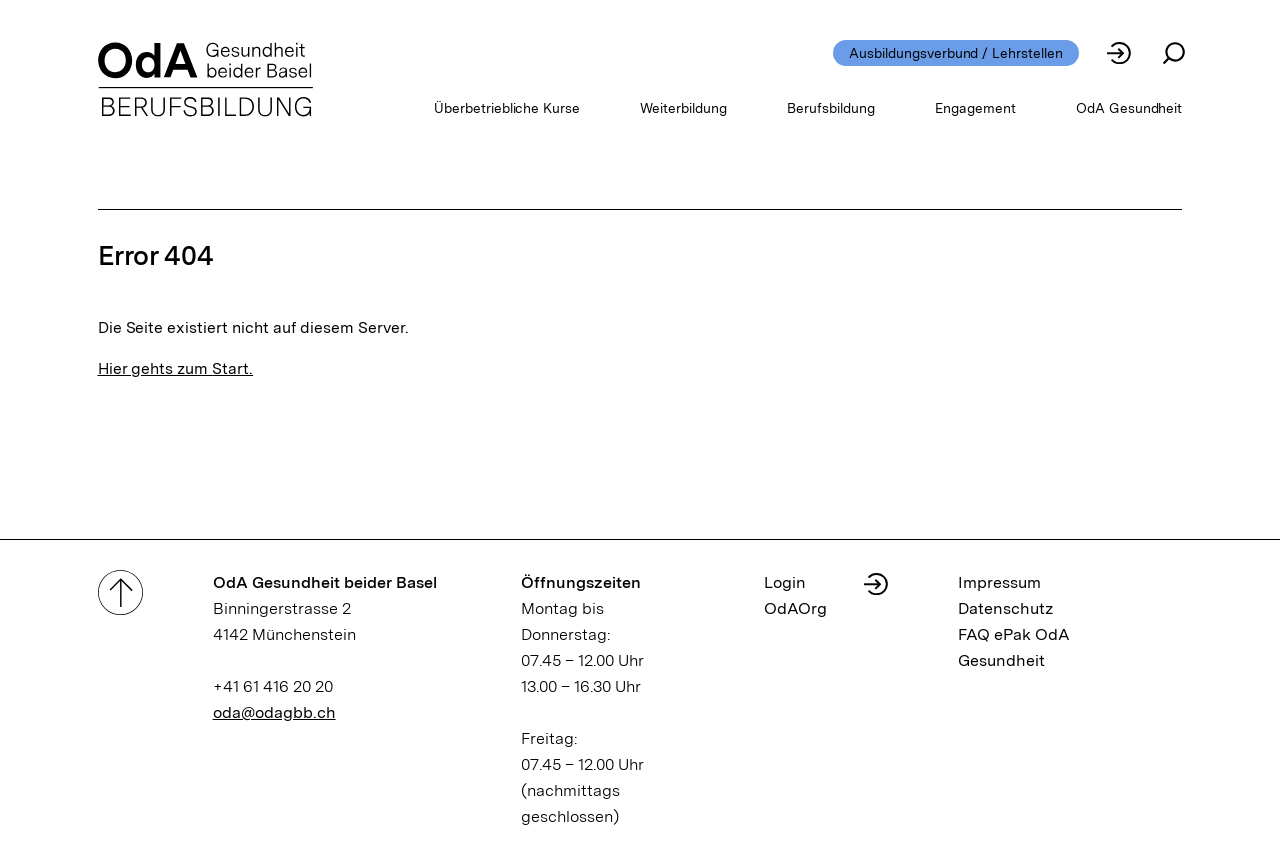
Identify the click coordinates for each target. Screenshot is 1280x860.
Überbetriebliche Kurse (507, 108)
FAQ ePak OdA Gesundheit (1014, 647)
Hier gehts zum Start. (176, 368)
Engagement (975, 108)
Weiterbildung (683, 108)
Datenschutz (1006, 608)
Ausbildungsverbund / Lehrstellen (956, 53)
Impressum (999, 582)
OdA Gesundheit (1129, 108)
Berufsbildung (831, 108)
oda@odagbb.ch (274, 712)
